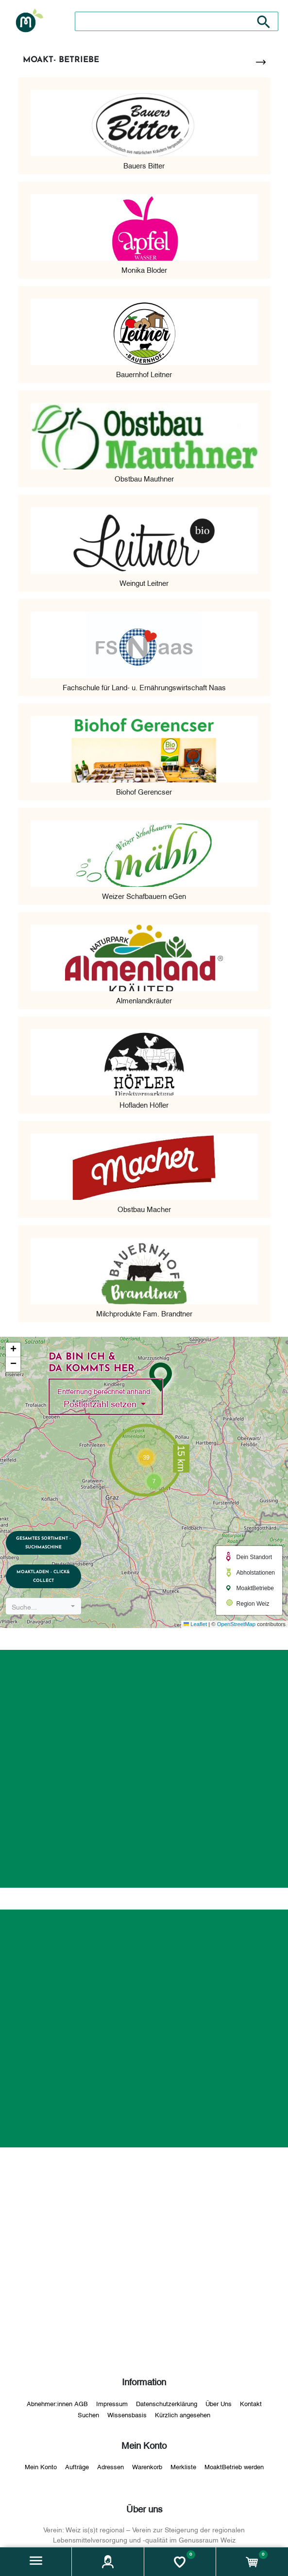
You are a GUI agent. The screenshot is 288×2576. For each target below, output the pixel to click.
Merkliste (183, 2466)
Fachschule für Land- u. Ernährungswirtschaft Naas (144, 687)
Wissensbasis (127, 2414)
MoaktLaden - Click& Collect (44, 1575)
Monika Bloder (144, 269)
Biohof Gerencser (144, 791)
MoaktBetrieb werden (234, 2466)
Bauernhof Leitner (144, 374)
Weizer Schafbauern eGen (144, 895)
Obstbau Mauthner (144, 478)
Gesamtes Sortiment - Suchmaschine (44, 1541)
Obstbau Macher (144, 1209)
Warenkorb (147, 2466)
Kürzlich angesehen (182, 2414)
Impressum (112, 2403)
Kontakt (251, 2403)
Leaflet (195, 1624)
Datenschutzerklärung (166, 2403)
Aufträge (77, 2466)
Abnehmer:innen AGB (57, 2403)
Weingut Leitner (144, 582)
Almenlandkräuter (144, 1000)
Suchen (88, 2414)
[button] (36, 2561)
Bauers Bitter (144, 165)
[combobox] (45, 1606)
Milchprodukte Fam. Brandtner (144, 1313)
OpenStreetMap (236, 1624)
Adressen (110, 2466)
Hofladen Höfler (144, 1104)
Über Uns (218, 2403)
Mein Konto (41, 2466)
